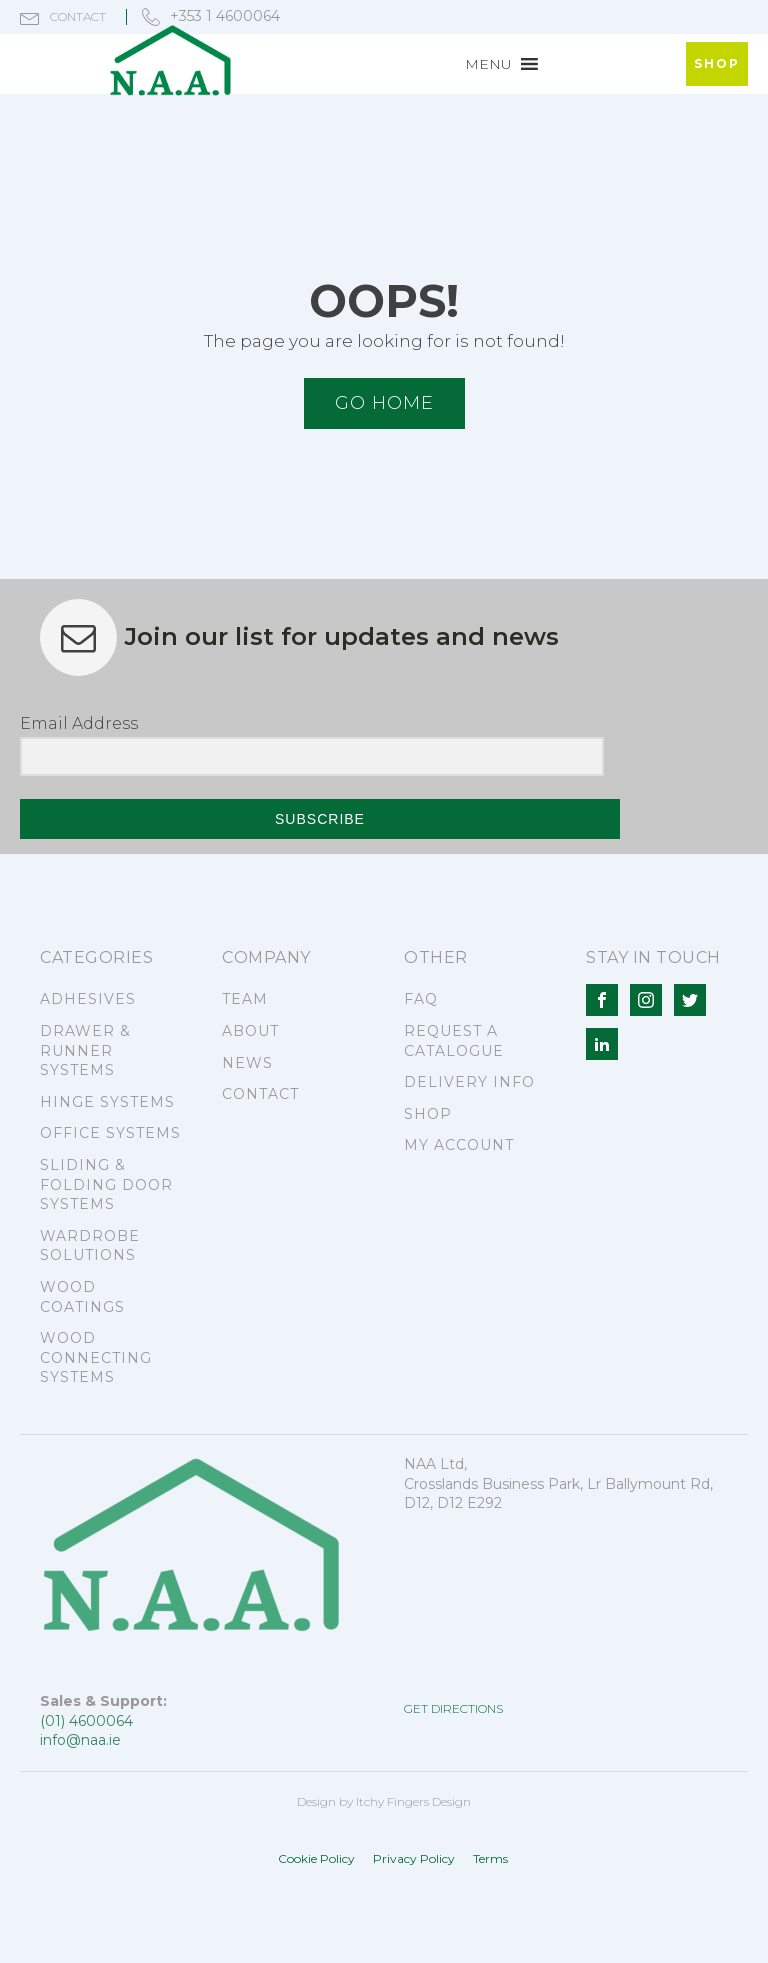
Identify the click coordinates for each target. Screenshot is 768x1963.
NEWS (247, 1063)
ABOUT (250, 1031)
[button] (488, 64)
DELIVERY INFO (469, 1082)
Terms (490, 1858)
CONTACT (260, 1094)
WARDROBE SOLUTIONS (90, 1246)
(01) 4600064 (86, 1721)
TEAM (245, 999)
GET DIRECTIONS (453, 1708)
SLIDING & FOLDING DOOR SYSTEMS (106, 1184)
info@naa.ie (80, 1740)
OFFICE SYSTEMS (110, 1133)
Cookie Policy (316, 1858)
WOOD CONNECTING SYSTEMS (96, 1357)
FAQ (421, 999)
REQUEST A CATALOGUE (454, 1041)
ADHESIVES (88, 999)
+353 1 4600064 (225, 16)
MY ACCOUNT (459, 1145)
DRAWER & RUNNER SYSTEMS (85, 1050)
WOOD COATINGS (82, 1297)
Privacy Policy (414, 1858)
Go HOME (384, 403)
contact (78, 16)
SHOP (717, 63)
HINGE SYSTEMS (107, 1102)
